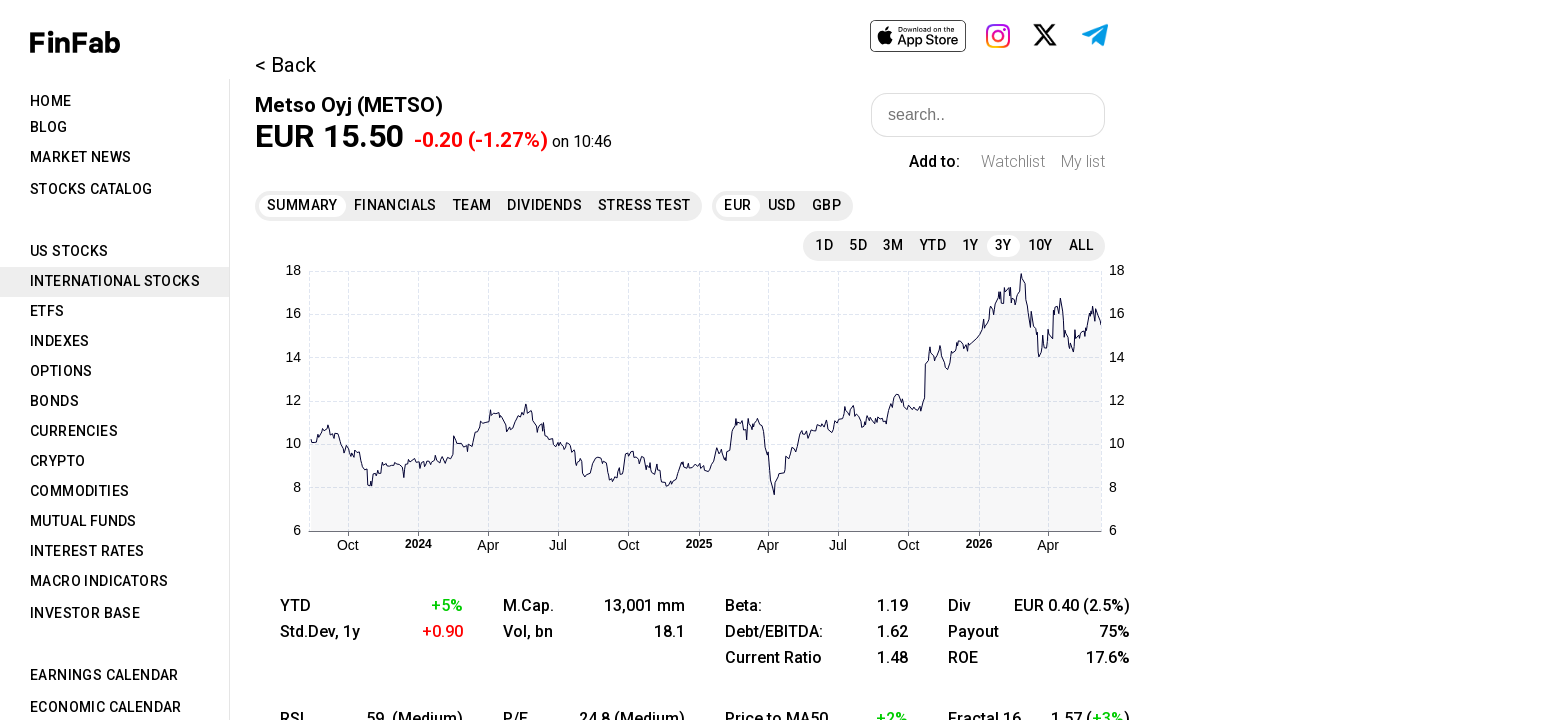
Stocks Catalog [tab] (91, 189)
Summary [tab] (302, 205)
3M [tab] (893, 245)
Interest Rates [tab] (87, 551)
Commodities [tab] (79, 491)
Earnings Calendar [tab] (104, 675)
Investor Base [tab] (85, 613)
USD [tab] (782, 205)
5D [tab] (858, 245)
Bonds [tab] (54, 401)
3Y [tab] (1003, 245)
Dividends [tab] (544, 205)
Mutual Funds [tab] (83, 521)
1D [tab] (824, 245)
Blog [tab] (49, 127)
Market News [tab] (80, 157)
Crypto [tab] (57, 461)
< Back (285, 65)
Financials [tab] (395, 205)
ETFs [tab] (47, 311)
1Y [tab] (970, 245)
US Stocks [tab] (69, 251)
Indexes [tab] (60, 341)
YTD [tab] (933, 245)
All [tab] (1081, 245)
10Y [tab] (1040, 245)
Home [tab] (51, 101)
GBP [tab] (826, 205)
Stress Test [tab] (644, 205)
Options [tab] (61, 371)
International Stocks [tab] (115, 281)
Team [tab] (472, 205)
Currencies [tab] (74, 431)
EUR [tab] (737, 205)
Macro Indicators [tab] (99, 581)
